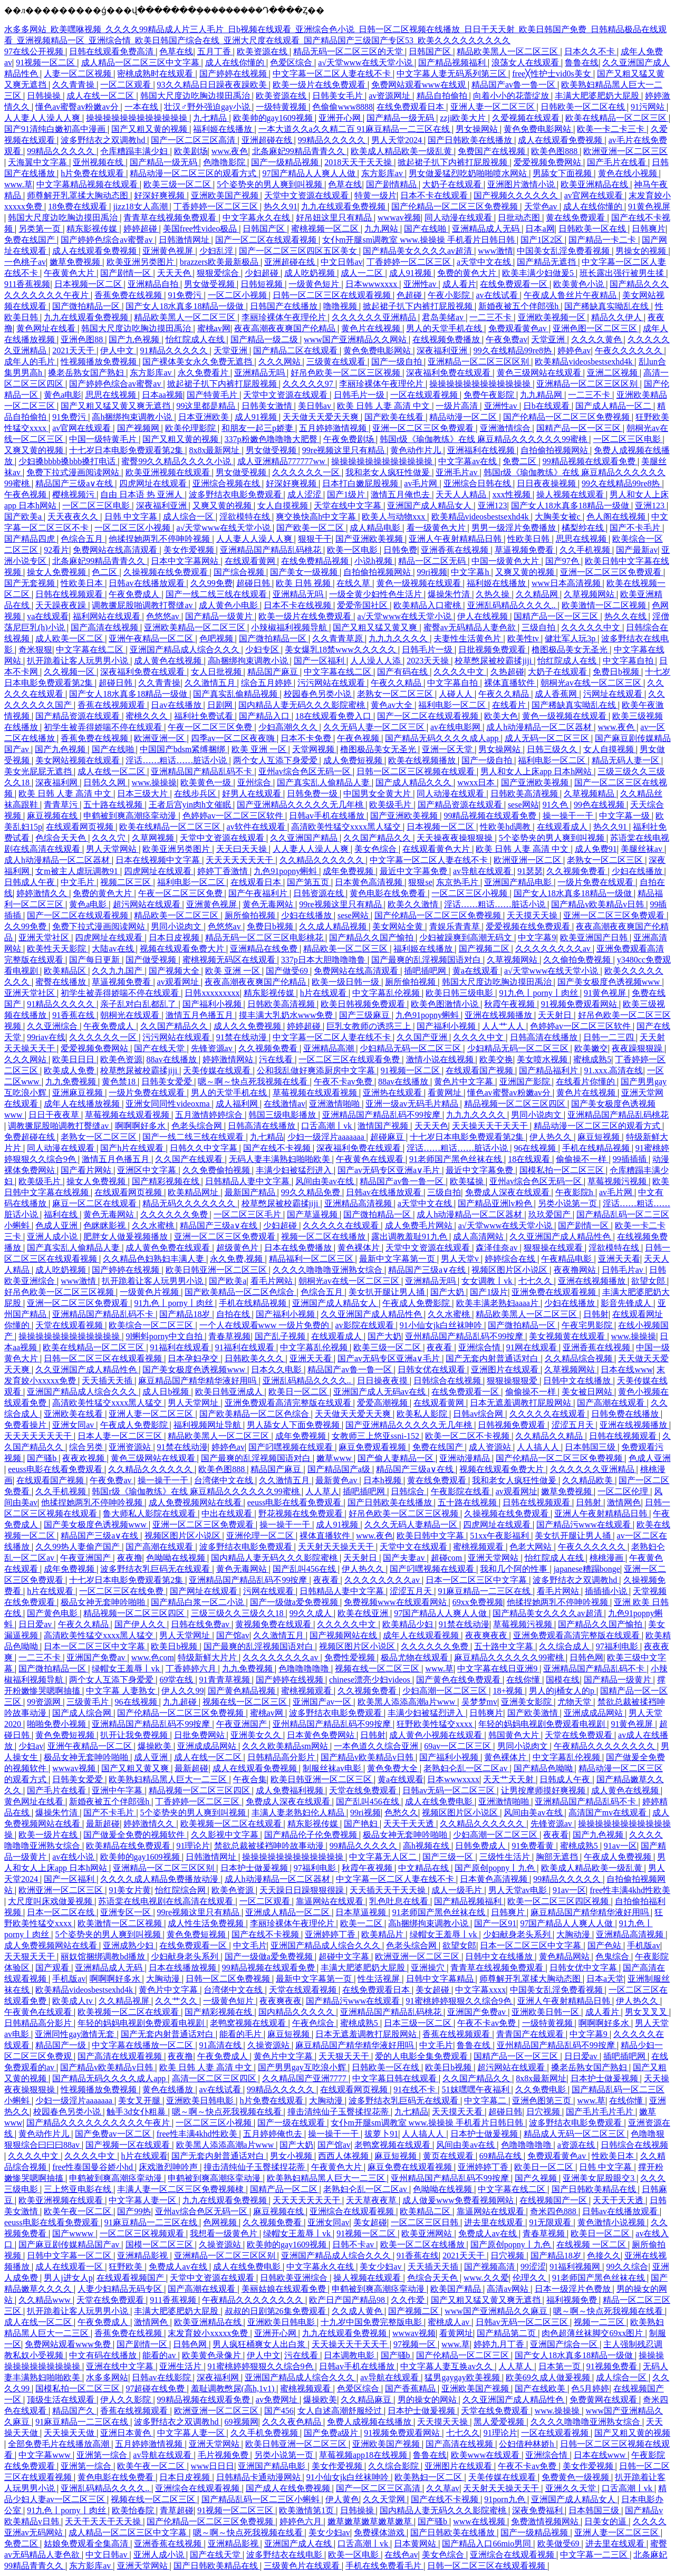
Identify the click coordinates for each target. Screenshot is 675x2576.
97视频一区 (415, 2344)
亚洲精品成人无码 (487, 228)
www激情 (495, 250)
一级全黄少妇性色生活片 (376, 594)
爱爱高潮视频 (383, 1402)
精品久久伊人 (617, 317)
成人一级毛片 (457, 1890)
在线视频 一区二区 (592, 2244)
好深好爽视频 (160, 195)
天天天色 (175, 272)
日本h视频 (383, 1480)
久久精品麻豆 (367, 2399)
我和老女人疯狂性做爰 (388, 472)
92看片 (56, 549)
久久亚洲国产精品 (305, 837)
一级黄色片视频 (150, 1291)
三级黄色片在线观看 (303, 2565)
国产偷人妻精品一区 (397, 1458)
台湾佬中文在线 (224, 1480)
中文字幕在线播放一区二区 (143, 2045)
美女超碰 (433, 1989)
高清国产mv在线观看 (608, 1812)
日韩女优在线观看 (432, 1369)
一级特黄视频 (282, 106)
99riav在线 (46, 1037)
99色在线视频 (600, 804)
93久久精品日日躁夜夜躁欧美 (213, 84)
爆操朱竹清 (450, 594)
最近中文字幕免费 (414, 871)
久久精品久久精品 (550, 1435)
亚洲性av (421, 284)
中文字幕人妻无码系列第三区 (452, 73)
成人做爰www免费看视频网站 (459, 2200)
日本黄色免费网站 (321, 1735)
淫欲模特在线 (245, 516)
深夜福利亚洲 (443, 350)
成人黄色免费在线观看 (169, 1247)
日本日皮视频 (175, 937)
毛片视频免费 (224, 2454)
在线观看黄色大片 (437, 848)
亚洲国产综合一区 (565, 2344)
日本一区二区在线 (62, 1912)
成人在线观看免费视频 (561, 140)
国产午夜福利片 (259, 893)
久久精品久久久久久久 (322, 860)
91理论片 (193, 1845)
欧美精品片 (383, 1934)
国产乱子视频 (281, 1336)
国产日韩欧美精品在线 (595, 2189)
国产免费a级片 (332, 2432)
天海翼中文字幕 (38, 162)
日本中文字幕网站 (185, 560)
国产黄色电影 (53, 1613)
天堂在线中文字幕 (348, 505)
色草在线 (176, 51)
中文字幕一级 (625, 815)
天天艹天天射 (509, 1779)
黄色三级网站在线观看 (540, 372)
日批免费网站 (200, 1735)
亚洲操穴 (429, 1967)
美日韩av (315, 405)
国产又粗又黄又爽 (136, 1768)
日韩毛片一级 (360, 394)
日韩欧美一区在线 (593, 228)
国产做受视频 (152, 959)
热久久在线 (626, 616)
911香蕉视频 (27, 284)
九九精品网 (542, 394)
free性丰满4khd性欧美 (630, 1890)
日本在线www (627, 1369)
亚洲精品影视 (143, 2255)
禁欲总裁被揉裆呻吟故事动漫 (270, 1845)
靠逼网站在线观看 (330, 1901)
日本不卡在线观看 (435, 195)
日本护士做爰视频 (255, 1867)
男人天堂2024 (397, 140)
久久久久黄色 (597, 339)
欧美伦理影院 (191, 428)
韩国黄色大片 (514, 1735)
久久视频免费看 (577, 871)
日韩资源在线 (319, 893)
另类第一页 (40, 228)
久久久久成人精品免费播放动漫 (160, 1879)
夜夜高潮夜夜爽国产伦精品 (286, 328)
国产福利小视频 (213, 1003)
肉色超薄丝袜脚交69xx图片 (593, 2333)
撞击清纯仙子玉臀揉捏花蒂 (339, 2111)
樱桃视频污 (74, 494)
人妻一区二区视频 (78, 73)
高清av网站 (509, 2288)
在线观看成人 (563, 826)
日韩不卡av (354, 2244)
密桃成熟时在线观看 (156, 73)
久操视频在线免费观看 (166, 572)
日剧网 (221, 704)
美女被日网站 (588, 1391)
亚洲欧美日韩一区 (546, 2011)
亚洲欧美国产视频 (226, 195)
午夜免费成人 (135, 594)
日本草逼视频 (361, 1912)
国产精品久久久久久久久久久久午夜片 (99, 2122)
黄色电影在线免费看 (389, 893)
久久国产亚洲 (423, 1037)
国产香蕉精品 (411, 2388)
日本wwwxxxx (372, 284)
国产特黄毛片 (213, 394)
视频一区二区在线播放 (324, 1236)
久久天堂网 (385, 2499)
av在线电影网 (456, 727)
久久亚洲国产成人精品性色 (561, 1236)
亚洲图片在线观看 (506, 1369)
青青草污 (62, 804)
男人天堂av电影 (518, 1890)
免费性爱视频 (350, 1657)
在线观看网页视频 (80, 826)
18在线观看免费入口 (334, 716)
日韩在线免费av (201, 1624)
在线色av (401, 2554)
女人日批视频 (217, 671)
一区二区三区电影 (628, 439)
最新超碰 (191, 1768)
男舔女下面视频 (563, 173)
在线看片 (510, 704)
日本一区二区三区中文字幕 (477, 1579)
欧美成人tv (73, 2000)
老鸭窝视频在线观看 (249, 2022)
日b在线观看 (547, 405)
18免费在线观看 (78, 206)
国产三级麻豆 (365, 1015)
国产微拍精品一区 (87, 306)
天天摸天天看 (458, 2111)
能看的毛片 (241, 2034)
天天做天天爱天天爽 (322, 416)
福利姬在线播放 (223, 128)
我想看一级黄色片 (224, 2233)
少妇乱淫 (217, 250)
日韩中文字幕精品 (441, 1978)
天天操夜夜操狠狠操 (456, 837)
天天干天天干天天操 (104, 2521)
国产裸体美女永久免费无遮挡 (198, 361)
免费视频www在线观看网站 (396, 1602)
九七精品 (211, 117)
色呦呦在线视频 (176, 1557)
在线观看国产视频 (480, 1070)
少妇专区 (263, 649)
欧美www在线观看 (486, 2454)
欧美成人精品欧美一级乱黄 (402, 151)
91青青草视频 (225, 1679)
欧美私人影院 (423, 1413)
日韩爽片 (649, 228)
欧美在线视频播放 (423, 760)
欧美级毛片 (391, 804)
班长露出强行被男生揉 (623, 272)
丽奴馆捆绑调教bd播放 (104, 1956)
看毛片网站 (272, 1280)
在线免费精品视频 (316, 560)
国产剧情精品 (392, 184)
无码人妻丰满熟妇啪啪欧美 (280, 1159)
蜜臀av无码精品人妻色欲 (470, 627)
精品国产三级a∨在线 (75, 483)
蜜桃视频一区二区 (326, 228)
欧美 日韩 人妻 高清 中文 (384, 405)
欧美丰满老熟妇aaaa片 (498, 1303)
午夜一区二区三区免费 (211, 727)
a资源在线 (577, 2144)
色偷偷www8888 (342, 106)
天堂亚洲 (549, 339)
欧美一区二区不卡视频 (468, 1435)
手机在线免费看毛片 (384, 2565)
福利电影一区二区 (453, 704)
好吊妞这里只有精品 (335, 217)
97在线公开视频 (34, 51)
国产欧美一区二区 (311, 527)
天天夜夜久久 (73, 516)
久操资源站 (269, 2045)
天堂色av (542, 206)
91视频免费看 (612, 2366)
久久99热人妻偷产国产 (78, 1546)
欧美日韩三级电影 (460, 992)
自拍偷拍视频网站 (555, 450)
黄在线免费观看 (576, 217)
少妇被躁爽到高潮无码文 (466, 937)
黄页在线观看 (449, 2155)
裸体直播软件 (510, 682)
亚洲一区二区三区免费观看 (424, 428)
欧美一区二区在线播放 (423, 2244)
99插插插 (631, 1159)
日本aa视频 (162, 394)
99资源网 (45, 1701)
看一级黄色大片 (437, 527)
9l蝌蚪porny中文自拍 (165, 1336)
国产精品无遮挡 (547, 261)
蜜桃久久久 (148, 716)
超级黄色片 (238, 1247)
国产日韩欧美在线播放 (471, 140)
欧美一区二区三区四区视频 (559, 1901)
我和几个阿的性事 (514, 1568)
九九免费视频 (71, 1081)
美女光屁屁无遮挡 (39, 771)
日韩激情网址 (185, 239)
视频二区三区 (126, 882)
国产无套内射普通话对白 (493, 1358)
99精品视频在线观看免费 (590, 461)
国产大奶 (448, 1291)
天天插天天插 (108, 1380)
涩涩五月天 (574, 1424)
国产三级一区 (448, 1856)
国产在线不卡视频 (278, 1147)
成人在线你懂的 (235, 62)
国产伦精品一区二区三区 (463, 2355)
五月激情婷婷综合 (210, 1114)
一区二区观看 (126, 84)
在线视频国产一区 (554, 2200)
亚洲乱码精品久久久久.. (512, 605)
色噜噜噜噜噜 (304, 1668)
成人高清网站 (479, 1236)
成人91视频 (411, 272)
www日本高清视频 (567, 583)
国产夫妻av (405, 1557)
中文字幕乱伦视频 (387, 992)
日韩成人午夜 (30, 882)
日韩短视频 (262, 284)
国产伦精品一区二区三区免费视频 (455, 206)
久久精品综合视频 (579, 1358)
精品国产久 (74, 2410)
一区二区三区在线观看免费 (350, 1059)
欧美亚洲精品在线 (595, 184)
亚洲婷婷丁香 (331, 1934)
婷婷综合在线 (511, 1258)
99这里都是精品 (206, 405)
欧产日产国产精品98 (348, 2299)
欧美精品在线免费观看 (129, 1845)
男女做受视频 (210, 284)
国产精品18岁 (185, 1314)
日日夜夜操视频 (547, 483)
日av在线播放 (177, 704)
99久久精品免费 (311, 1192)
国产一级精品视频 (286, 162)
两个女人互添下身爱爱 (276, 760)
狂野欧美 (126, 2266)
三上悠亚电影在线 (78, 2189)
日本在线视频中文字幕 (158, 860)
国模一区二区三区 (160, 2244)
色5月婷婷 (590, 2388)
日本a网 (539, 228)
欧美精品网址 (194, 1192)
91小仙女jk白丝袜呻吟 (442, 1325)
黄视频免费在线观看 (274, 1624)
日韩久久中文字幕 (204, 1147)
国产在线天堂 (160, 1048)
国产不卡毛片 (636, 527)
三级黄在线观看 (337, 361)
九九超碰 (181, 1701)
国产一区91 (495, 1923)
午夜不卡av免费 (344, 1081)
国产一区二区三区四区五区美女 (299, 250)
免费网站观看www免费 (69, 2344)
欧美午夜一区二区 (78, 2211)
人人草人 (322, 1491)
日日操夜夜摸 (383, 1380)
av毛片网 (421, 483)
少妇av (30, 1746)
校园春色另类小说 (318, 693)
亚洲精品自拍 (154, 284)
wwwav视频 (399, 217)
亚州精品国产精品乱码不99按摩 (465, 1336)
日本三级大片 (143, 793)
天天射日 (556, 1015)
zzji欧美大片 (464, 117)
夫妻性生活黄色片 (468, 638)
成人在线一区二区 (101, 95)
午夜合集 (250, 1779)
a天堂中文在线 (485, 261)
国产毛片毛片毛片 (600, 2111)
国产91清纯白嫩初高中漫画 (56, 128)
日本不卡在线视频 (298, 605)
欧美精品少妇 (408, 1624)
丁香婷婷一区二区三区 (216, 206)
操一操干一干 (569, 815)
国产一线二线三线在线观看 (217, 594)
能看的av (160, 2355)
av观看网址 (179, 981)
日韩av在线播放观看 (147, 583)
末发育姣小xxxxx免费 (209, 2333)
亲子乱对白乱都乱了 (139, 1003)
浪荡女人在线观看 (526, 62)
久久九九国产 (118, 970)
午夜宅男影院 (588, 1325)
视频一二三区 (600, 2322)
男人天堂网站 (112, 848)
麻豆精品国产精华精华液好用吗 (198, 1380)
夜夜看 (440, 1347)
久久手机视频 (586, 549)
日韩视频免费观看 (512, 1424)
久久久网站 (280, 361)
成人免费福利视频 (290, 1790)
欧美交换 (496, 1059)
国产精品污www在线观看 (584, 1524)
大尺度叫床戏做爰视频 (51, 1901)
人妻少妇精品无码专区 (121, 2288)
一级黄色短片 (314, 284)
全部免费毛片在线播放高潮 (59, 2443)
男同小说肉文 (177, 926)
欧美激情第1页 (307, 2510)
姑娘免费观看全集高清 (87, 2543)
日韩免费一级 (313, 793)
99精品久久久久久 (333, 140)
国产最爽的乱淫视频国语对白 (427, 959)
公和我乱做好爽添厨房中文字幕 (317, 1070)
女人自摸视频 (283, 505)
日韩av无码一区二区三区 (449, 1790)
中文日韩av (341, 261)
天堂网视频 (314, 749)
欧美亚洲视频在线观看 (169, 472)
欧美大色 (501, 716)
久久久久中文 (459, 671)
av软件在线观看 (257, 826)
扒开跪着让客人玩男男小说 (78, 660)
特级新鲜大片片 (208, 1657)
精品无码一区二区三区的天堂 (349, 51)
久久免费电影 (541, 2089)
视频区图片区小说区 (510, 1269)
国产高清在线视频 (105, 627)
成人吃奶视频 (310, 272)
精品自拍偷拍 (443, 95)
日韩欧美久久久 (255, 1358)
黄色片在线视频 (371, 328)
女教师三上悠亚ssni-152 (376, 1435)
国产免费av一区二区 (113, 2133)
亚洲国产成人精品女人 (430, 505)
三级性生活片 (505, 1856)
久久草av (442, 2488)
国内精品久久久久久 (297, 2011)
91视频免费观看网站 (580, 1003)
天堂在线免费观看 (579, 1735)
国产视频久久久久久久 (517, 195)
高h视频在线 (427, 1845)
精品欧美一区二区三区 (177, 915)
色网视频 (221, 2222)
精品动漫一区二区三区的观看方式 (194, 173)
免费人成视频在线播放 (370, 2421)
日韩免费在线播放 (626, 1413)
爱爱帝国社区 (363, 605)
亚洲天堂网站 (494, 1557)
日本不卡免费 (307, 738)
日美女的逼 (606, 2521)
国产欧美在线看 (395, 416)
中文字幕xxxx (480, 1989)
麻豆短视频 (599, 1136)
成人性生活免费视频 (207, 1923)
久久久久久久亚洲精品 (375, 317)
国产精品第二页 (507, 2333)
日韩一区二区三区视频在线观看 (416, 771)
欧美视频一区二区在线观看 (232, 1823)
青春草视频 (229, 1336)
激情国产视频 (384, 1125)
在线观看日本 (256, 882)
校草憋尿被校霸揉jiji (494, 660)
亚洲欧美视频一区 (552, 317)
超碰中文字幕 (345, 1956)
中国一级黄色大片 (506, 560)
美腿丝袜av (642, 848)
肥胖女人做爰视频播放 (126, 1236)
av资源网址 (390, 95)
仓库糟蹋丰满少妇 (135, 151)
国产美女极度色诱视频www (609, 981)
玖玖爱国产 (550, 1214)
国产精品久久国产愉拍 (372, 937)
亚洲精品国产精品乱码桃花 (271, 549)
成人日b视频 (166, 1391)
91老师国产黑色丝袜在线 (456, 1159)
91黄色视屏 (649, 206)
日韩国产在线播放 (285, 306)
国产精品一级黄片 (220, 616)
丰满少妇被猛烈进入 (295, 1170)
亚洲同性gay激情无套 (76, 2034)
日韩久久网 (105, 782)
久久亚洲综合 (53, 1026)
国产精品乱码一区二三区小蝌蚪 (261, 2499)
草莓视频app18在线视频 (364, 2454)
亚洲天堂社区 (44, 937)
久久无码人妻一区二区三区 (375, 727)
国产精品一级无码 (401, 117)
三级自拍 (539, 627)
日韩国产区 (431, 51)
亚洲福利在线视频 (482, 450)
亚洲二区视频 (613, 372)
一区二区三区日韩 (425, 2222)
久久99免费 (211, 583)
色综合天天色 (61, 837)
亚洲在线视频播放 (499, 1015)
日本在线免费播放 (299, 1247)
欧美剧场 (191, 151)
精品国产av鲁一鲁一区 (514, 84)
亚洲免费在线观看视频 (555, 1291)
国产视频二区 (485, 948)
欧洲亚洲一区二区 (528, 860)
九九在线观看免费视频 (344, 206)
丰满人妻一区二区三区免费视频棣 (181, 2189)
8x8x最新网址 (215, 450)
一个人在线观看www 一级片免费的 (265, 1325)
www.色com (152, 1657)
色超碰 (410, 295)
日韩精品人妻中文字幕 (248, 1181)
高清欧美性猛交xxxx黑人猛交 (347, 826)
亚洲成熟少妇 (129, 1945)
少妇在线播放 (638, 871)
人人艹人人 (504, 1026)
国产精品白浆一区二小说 (198, 1602)
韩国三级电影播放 (283, 1114)
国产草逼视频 (313, 1214)
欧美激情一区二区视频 (605, 605)
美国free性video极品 (201, 228)
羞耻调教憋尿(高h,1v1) (234, 2388)
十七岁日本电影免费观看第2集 (127, 450)
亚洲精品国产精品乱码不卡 (202, 771)
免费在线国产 (30, 239)
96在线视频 (536, 1147)
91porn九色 (505, 2499)
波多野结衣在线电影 (285, 2554)
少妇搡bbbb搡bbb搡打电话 (68, 461)
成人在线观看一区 (70, 2266)
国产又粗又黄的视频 (150, 128)
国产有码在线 (403, 671)
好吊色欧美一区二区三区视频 (346, 372)
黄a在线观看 (476, 970)
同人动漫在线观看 (459, 217)
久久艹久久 (177, 2000)
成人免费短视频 (353, 760)
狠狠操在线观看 (554, 1247)
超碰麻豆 (388, 1136)
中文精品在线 (424, 1867)
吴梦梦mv (479, 1701)
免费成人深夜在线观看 (508, 1192)
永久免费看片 (204, 372)
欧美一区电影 (353, 549)
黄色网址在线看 (47, 328)
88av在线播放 (173, 1059)
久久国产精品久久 (378, 837)
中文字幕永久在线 (257, 217)
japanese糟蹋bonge (587, 1568)
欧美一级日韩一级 (346, 981)
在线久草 (354, 583)
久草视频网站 (590, 594)
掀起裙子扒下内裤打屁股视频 (453, 162)
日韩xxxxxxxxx (212, 992)
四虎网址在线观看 (154, 483)
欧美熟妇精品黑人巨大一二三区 (169, 1779)
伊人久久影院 (126, 2399)
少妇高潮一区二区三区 (445, 1690)
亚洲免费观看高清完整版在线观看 (289, 1402)
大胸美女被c (559, 516)
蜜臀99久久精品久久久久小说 (177, 461)
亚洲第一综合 (102, 2454)
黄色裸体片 (360, 1247)
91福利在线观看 (180, 1347)
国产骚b (43, 1458)
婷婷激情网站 (228, 1059)
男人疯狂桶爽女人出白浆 (260, 2344)
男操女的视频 (641, 250)
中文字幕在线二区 (91, 649)
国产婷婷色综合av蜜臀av (108, 239)
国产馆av (232, 1635)
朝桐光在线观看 (130, 1015)
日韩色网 (586, 1657)
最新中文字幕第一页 (398, 1258)
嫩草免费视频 (76, 261)
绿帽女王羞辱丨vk (126, 1668)
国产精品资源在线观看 (78, 716)
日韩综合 (409, 1491)
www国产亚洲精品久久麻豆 (497, 2310)
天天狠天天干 (30, 1956)
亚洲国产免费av (96, 1657)
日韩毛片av (623, 1269)
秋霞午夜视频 (510, 1003)
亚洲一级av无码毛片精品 (412, 1103)
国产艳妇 (362, 1823)
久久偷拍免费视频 (578, 959)
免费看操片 (26, 1424)
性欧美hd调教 (506, 826)
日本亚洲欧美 (204, 416)
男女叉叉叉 (647, 2011)
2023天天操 (429, 660)
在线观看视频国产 (131, 2277)
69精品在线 (501, 2155)
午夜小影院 (450, 295)
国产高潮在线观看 (612, 1402)
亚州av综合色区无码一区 (305, 771)
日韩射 (596, 1314)
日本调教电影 (350, 2355)
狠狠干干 (315, 538)
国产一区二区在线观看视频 (267, 239)
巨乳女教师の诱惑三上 (369, 1026)
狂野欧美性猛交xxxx (436, 1723)
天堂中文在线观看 (414, 1546)
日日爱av (36, 1624)
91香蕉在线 (74, 1015)
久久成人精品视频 (334, 926)
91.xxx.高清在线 (613, 1070)
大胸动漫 (574, 1934)
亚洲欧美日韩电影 (201, 2100)
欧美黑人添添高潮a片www (408, 1701)
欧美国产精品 (456, 2288)
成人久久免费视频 (248, 1026)
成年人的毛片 (30, 361)
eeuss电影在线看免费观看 (56, 1469)
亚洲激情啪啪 (335, 1103)
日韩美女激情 (268, 405)
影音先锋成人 (627, 1303)
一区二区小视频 (238, 295)
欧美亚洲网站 (427, 2233)
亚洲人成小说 (53, 1236)
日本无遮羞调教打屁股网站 (521, 1402)
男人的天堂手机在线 (445, 328)
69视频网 (241, 2421)
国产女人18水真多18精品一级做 (186, 306)
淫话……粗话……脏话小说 (177, 760)
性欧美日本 (83, 583)
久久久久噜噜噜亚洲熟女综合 (328, 1269)
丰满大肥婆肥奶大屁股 (598, 95)
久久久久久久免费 (175, 1214)
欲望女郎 (649, 1280)
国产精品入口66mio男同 (487, 2543)
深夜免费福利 (538, 2510)
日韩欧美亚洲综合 (295, 2277)
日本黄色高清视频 (369, 882)
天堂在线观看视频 (70, 1325)
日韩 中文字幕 (131, 516)
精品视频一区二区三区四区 (515, 1103)
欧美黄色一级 (206, 782)
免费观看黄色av (518, 328)
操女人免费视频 (57, 572)
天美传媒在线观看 (218, 1070)
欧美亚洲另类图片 (141, 261)
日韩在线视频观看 (70, 594)
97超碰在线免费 (156, 2388)
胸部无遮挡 (558, 1856)
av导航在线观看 (483, 871)
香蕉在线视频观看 (112, 704)
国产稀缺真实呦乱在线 (607, 306)
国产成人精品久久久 (414, 782)
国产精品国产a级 (339, 1469)
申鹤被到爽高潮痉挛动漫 (130, 815)
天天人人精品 (462, 494)
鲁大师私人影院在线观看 (150, 1513)
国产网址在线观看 (204, 1591)
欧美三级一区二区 (178, 184)
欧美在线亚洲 (364, 1613)
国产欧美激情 (533, 1712)
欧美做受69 (559, 2543)
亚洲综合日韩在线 (478, 483)
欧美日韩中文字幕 (431, 1535)
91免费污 (186, 295)
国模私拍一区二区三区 (562, 1170)
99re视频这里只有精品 (344, 450)
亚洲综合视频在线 (227, 483)
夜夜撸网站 (576, 1269)
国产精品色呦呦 (544, 1768)
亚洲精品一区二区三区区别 (479, 361)
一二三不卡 (491, 317)
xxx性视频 (513, 494)
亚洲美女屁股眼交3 (600, 2178)
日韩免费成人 (481, 1845)
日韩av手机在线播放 (328, 815)
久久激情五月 (211, 682)
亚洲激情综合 (506, 428)
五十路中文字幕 (504, 1646)
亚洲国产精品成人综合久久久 (186, 649)
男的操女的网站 (428, 2399)
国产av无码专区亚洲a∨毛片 (390, 1170)
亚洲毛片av (457, 472)
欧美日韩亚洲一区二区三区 (217, 1269)
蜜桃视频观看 (479, 1546)
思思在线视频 (111, 394)
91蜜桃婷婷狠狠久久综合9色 (460, 2000)
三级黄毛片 (88, 1701)
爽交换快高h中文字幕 (317, 516)
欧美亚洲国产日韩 (595, 937)
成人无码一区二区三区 (548, 738)
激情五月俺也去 (401, 494)
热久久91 (280, 206)
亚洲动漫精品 (465, 1458)
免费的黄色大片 (467, 272)
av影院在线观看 (365, 1325)
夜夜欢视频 (84, 1458)
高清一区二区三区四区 (215, 2078)
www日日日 (213, 2466)
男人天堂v (461, 1258)
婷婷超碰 (141, 228)
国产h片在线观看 (133, 1147)
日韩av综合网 (479, 1413)
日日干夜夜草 (54, 1114)
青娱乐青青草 (455, 926)
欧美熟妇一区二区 (429, 2477)
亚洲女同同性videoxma (168, 1103)
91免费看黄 (534, 1845)
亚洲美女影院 (527, 1701)
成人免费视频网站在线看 (196, 1502)
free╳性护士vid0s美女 (552, 73)
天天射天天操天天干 (337, 1546)
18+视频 (509, 1690)
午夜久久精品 (397, 682)
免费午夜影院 (490, 394)
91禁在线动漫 (242, 1037)
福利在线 (62, 1214)
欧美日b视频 (175, 1646)
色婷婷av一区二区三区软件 (233, 815)
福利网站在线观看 (107, 616)
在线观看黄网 (251, 560)
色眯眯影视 (105, 1225)
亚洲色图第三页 (542, 2100)
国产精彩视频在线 (166, 1181)
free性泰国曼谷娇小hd (93, 2166)
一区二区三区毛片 (248, 1214)
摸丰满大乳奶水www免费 (287, 1015)
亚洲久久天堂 (571, 2488)
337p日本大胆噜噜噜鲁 (324, 959)
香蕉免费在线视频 (129, 295)
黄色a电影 (62, 394)
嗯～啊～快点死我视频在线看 (254, 1081)
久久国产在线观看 (190, 1159)
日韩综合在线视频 (448, 1380)
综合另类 (87, 1447)
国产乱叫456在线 (305, 1568)
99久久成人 (312, 1613)
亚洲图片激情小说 (522, 184)
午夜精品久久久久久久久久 (605, 1746)
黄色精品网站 (565, 1956)
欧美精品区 (66, 970)
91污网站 (649, 106)
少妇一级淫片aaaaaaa (327, 1136)
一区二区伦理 (623, 1491)
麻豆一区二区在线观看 (95, 1203)
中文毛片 (79, 882)
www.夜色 (229, 151)
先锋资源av (213, 1048)
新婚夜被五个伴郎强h (519, 306)
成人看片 (459, 284)
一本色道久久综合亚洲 (377, 1746)
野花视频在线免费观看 (301, 1513)
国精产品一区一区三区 (579, 428)
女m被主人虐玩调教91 (77, 871)
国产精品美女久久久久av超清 (418, 250)
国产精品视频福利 (453, 62)
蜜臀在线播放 (61, 981)
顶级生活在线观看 (62, 2399)
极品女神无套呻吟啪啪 (104, 1602)
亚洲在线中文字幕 (121, 2366)
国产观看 (53, 1967)
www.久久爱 (486, 2277)
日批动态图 (520, 217)
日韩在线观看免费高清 (112, 51)
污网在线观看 (269, 1591)
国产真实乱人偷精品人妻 (324, 782)
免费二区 (520, 461)
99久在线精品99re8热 (514, 350)
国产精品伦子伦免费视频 (311, 1834)
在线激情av (284, 1103)
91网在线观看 (532, 1347)
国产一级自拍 (397, 361)
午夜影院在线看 (461, 1491)
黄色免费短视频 (66, 1735)
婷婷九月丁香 (500, 2344)
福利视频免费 (572, 2299)
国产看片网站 (87, 1170)
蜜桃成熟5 (592, 1059)
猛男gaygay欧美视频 (463, 2377)
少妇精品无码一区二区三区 (411, 1048)
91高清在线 (221, 2045)
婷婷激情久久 (42, 893)
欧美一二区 (362, 1923)
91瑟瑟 (530, 871)
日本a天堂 (605, 1978)
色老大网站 (531, 1546)
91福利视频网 (575, 2266)
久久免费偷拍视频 (217, 1170)
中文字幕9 (537, 937)
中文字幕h (471, 572)
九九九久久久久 (399, 638)
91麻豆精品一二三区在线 (485, 1591)
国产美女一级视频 (305, 572)
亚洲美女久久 (256, 1735)
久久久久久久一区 (307, 472)
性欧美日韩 (529, 538)
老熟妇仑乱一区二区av (466, 1768)
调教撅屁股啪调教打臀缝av (143, 605)
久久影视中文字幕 (226, 1834)
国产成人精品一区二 (614, 405)
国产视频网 (139, 428)
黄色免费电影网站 (538, 128)
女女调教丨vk (487, 1280)
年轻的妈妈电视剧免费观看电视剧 (542, 1723)
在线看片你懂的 (586, 1081)
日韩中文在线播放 (578, 1380)
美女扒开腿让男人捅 (388, 1291)
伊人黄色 (342, 2499)
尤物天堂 (575, 1701)
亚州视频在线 (99, 162)
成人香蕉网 (557, 693)
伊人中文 (118, 350)
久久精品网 (538, 594)
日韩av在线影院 (162, 2377)
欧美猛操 (468, 1181)
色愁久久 (401, 1812)
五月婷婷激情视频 (334, 428)
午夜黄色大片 (70, 272)
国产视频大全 (175, 970)
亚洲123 (492, 505)
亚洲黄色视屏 (168, 250)
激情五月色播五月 (200, 1015)
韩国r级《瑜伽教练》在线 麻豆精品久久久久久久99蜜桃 (484, 439)
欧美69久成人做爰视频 (549, 2377)
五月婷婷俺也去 (273, 2133)
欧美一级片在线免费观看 (320, 84)
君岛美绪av (444, 317)
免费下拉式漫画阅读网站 (73, 472)
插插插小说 (607, 1591)
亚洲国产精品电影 (519, 882)
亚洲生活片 (181, 2366)
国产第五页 (309, 882)
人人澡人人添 (376, 660)
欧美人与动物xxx (394, 516)
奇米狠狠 (35, 649)
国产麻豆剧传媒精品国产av (69, 2244)
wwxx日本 (477, 782)
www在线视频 (480, 2521)
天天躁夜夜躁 (61, 605)
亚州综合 (255, 782)
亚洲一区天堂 (448, 749)
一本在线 (142, 106)
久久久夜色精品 (292, 2421)
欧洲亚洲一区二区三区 (625, 151)
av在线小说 (74, 1856)
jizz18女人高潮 (141, 206)
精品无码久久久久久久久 (189, 1203)
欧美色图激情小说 (445, 1003)
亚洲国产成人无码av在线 (380, 1391)
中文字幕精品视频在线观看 (88, 184)
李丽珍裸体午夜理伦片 (285, 317)
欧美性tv (524, 638)
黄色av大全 (392, 704)
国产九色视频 (135, 339)
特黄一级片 (375, 195)
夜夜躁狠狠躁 (638, 1048)
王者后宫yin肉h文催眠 (191, 804)
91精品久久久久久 (175, 350)
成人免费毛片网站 (420, 1225)
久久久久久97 (309, 383)
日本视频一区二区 (89, 284)
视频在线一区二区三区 (378, 1668)
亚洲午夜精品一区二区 (152, 638)
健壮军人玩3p (571, 638)
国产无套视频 (30, 583)
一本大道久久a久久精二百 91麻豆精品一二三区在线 (355, 128)
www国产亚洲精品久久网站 (356, 339)
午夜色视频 (26, 494)
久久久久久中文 (591, 627)
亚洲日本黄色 (126, 2432)
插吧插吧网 (426, 970)
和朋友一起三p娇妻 (258, 428)
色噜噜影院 (225, 162)
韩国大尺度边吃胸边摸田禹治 (196, 95)
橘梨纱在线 (584, 527)
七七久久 (536, 1280)
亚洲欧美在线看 (74, 1413)
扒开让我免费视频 (135, 1735)
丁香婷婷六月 (192, 1668)
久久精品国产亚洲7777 (305, 2078)
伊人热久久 (551, 1136)
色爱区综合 (292, 62)
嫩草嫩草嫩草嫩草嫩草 (370, 2521)
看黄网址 (446, 1092)
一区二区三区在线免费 (122, 1591)
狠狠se (420, 882)
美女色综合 (376, 848)
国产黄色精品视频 (242, 1690)
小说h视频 (374, 560)
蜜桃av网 (213, 328)
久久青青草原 (338, 638)
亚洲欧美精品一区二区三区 (195, 627)
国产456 (279, 2410)
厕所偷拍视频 (251, 915)
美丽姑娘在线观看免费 (285, 2288)
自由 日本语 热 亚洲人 (142, 494)
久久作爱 (409, 2299)
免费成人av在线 (488, 2233)
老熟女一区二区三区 (396, 693)
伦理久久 (530, 2277)
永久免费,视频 (237, 1258)
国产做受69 (288, 970)
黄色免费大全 (393, 1768)
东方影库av (383, 173)
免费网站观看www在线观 (419, 84)
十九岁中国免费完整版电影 (372, 2322)
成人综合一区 (189, 516)
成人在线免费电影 (440, 1801)
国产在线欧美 (541, 2388)
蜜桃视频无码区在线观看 (229, 959)
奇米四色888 (554, 2211)
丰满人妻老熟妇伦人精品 (299, 1812)
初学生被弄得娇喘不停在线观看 (104, 727)
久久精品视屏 (125, 2000)
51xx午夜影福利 (500, 1535)
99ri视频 (432, 572)
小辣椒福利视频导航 (290, 627)
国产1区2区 (542, 239)
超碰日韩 (254, 583)
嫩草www (335, 1458)
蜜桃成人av (449, 2322)
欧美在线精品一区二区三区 (617, 117)
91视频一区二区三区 (236, 2510)
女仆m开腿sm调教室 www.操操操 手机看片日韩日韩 (419, 239)
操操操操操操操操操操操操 (137, 117)
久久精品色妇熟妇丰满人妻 (154, 1258)
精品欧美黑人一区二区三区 (508, 51)
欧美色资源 (121, 1059)
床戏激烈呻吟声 (169, 2166)
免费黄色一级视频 (576, 2477)
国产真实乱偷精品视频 (236, 693)
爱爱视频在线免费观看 (529, 926)
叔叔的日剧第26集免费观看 (276, 2310)
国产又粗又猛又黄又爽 (376, 627)
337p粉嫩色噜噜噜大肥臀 (272, 439)
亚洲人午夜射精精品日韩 (456, 538)
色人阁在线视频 (617, 516)
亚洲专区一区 (126, 1912)
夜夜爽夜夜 (487, 1635)
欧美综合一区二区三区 (152, 1325)
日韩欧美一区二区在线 (584, 106)
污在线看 (277, 1059)
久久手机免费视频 (265, 2432)
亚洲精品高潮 (329, 1048)
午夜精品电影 (567, 1258)
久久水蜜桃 (154, 1225)
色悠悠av (163, 616)
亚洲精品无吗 (260, 372)
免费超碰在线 (30, 1136)
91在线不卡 (415, 2089)
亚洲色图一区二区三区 (596, 328)
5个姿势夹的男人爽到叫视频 (270, 184)
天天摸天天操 (533, 915)
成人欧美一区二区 (70, 638)
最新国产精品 (251, 1192)
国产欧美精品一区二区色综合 (240, 1291)
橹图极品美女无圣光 (571, 649)
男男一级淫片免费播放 (514, 527)
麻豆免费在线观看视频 (411, 2166)
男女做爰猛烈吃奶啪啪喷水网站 (469, 173)
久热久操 (494, 594)
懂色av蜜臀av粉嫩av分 (77, 106)
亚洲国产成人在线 (299, 2543)
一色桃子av (25, 261)
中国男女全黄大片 (378, 793)
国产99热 (134, 2211)
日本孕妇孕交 (194, 1358)
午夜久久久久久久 (629, 350)
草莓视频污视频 (618, 1181)
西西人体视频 (344, 2155)
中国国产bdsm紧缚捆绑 (184, 749)
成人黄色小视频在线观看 (436, 1735)
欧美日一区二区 (299, 1391)
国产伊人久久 (140, 1624)
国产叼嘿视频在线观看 (291, 1447)
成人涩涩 (305, 494)
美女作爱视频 (189, 549)
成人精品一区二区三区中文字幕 (141, 62)
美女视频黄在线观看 (568, 1336)
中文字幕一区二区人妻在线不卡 (333, 73)
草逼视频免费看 (525, 549)
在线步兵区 (196, 793)
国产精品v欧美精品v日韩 (598, 904)
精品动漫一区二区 (464, 416)
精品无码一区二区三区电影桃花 (265, 937)
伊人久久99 (182, 1690)
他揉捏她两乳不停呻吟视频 (160, 538)
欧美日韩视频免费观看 (364, 1003)
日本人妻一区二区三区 (121, 1435)
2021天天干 (74, 350)
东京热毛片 (458, 882)
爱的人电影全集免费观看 (422, 2056)
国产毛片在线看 (617, 162)
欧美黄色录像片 (212, 2355)
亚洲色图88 (83, 339)
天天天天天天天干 (240, 860)
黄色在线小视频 (628, 173)
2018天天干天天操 (359, 162)
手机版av (643, 1945)
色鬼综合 (613, 1956)
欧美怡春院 (134, 2510)
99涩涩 (533, 2266)
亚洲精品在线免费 (265, 948)
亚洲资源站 (131, 1447)
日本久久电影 (277, 1369)
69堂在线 (177, 1679)
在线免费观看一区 (514, 284)
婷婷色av (574, 350)
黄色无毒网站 (269, 904)
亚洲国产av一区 (323, 1701)
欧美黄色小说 (579, 284)
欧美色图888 (555, 151)
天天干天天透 (409, 1823)
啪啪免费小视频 (57, 1723)
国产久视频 (537, 2178)
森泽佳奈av (497, 1247)
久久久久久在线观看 (342, 1225)
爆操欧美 (155, 1746)
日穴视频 (544, 2111)
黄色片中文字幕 (464, 1081)
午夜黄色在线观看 (371, 1159)
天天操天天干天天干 (491, 1125)
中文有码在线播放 (104, 2355)
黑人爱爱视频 (500, 2421)
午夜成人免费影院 (417, 1303)
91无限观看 (551, 2222)
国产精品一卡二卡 (603, 239)
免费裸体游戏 (380, 2532)
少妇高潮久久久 (289, 727)
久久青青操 (74, 84)
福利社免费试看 (204, 716)
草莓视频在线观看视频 (316, 1092)
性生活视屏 (380, 1978)
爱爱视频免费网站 (548, 162)
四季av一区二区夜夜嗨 (234, 738)
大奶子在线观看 (453, 184)
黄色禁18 (120, 1081)
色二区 (105, 572)
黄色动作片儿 (416, 450)
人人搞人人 (539, 1447)
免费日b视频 (617, 671)
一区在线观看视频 (425, 394)
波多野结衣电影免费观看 (236, 494)
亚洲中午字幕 (118, 1790)
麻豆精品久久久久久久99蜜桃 (510, 1657)
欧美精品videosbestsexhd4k (584, 361)
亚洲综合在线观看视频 (353, 2211)
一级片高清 (458, 405)
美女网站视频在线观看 (78, 760)
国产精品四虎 (30, 538)
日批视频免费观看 (493, 649)
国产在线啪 (426, 228)
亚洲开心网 (341, 117)
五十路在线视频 (113, 804)
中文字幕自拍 (629, 660)
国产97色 (563, 560)
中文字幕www (45, 2454)
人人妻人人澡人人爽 (43, 117)
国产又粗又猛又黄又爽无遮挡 (116, 405)
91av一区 (620, 1845)
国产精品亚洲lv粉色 (496, 1203)
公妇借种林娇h (527, 2443)
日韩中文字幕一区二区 (70, 2255)
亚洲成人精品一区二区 (288, 1912)
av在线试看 (497, 295)
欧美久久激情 (414, 904)
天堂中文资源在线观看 (307, 195)
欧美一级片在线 (49, 1834)
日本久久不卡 (590, 51)
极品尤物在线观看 (415, 1657)
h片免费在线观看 (93, 173)
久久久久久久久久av (554, 948)
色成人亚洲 (57, 1225)
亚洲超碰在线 (268, 140)
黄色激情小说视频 (612, 2222)
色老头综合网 (197, 1125)
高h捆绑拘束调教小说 (133, 416)
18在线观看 (530, 1159)
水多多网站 (107, 2377)
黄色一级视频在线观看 (420, 583)
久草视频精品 (590, 793)
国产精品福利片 (549, 1070)
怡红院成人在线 (196, 339)
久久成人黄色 (358, 2310)
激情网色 (624, 1502)
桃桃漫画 (607, 1557)
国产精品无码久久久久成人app (442, 738)
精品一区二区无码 (433, 560)
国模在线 (563, 1679)
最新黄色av (337, 1480)
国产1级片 (347, 494)
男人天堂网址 (194, 1402)
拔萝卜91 (381, 2133)
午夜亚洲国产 (86, 1557)
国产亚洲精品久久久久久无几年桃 (301, 804)
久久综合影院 (394, 2466)
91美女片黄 (130, 1890)
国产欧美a (24, 516)
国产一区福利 (320, 660)
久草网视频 (154, 837)
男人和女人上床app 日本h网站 (537, 771)
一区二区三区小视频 (133, 527)
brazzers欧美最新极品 (220, 261)
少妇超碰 (263, 272)
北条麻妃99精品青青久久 (299, 151)
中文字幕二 (486, 2100)
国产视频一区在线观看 (128, 2144)
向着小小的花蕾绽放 (512, 95)
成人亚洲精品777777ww (282, 461)
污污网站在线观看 (332, 682)
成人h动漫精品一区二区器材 (540, 727)
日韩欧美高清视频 (525, 793)
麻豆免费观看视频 (373, 1447)
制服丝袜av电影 (333, 1768)
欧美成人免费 (70, 1070)
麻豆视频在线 (53, 815)
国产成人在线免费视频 (289, 2488)
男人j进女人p (68, 2277)
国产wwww (73, 2233)
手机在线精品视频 (597, 1147)
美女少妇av (381, 2266)
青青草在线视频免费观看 (170, 217)
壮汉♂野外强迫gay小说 (208, 106)
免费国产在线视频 (492, 151)
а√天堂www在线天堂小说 (366, 62)
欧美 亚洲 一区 (260, 749)
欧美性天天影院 (57, 948)
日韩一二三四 (609, 1037)
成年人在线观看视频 (422, 1635)
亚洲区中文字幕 (147, 1170)
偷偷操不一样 (582, 1159)
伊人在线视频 (483, 616)
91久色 (556, 804)
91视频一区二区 (46, 62)
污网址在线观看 (613, 693)
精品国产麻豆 (273, 671)
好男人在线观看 (252, 793)
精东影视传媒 (92, 228)
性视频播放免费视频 (100, 361)
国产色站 (605, 1945)
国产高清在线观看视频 (121, 2056)
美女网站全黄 (398, 926)
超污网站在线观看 (147, 904)
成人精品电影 (376, 527)
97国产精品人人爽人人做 (310, 173)
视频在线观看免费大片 (183, 948)
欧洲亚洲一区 (160, 738)
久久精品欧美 (588, 1480)
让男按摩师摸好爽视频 (544, 1790)
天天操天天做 (70, 2432)
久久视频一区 (70, 671)
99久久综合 (627, 2266)
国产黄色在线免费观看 (459, 1679)
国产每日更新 (95, 959)
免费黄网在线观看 (604, 2399)
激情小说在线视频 (441, 1059)
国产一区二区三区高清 (194, 140)
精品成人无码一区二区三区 (575, 2133)
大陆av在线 (114, 948)
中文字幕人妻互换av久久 (447, 2366)
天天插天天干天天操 (389, 1890)
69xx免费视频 (477, 1602)
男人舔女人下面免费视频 (294, 1424)
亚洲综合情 (480, 1347)
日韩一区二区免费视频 (229, 1978)
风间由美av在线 (325, 1181)
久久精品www (45, 2299)
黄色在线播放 (168, 2089)
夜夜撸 (129, 1557)
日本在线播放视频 (183, 1967)
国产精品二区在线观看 (296, 350)
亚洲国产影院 (525, 1081)
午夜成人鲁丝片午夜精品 (571, 295)
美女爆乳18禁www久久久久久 (341, 649)
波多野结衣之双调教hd (104, 140)
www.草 (18, 184)
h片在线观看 (324, 992)
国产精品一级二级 (265, 339)
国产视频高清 (490, 2266)
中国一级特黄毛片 (104, 439)
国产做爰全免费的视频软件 (135, 1834)
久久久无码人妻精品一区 (411, 1524)
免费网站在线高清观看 (116, 549)
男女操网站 (478, 128)
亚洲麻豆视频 (78, 1092)
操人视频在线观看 (571, 494)
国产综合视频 (240, 572)
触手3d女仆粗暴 (137, 2111)
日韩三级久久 (553, 749)
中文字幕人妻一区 (143, 2200)
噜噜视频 (341, 306)
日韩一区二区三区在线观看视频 (333, 295)
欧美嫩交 (591, 1048)
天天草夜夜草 (372, 2200)
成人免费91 (596, 848)
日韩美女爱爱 (167, 1081)
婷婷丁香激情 (223, 871)
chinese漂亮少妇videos (370, 1679)
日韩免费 (400, 549)
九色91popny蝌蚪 (286, 871)
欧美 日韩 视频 (304, 583)
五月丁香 (215, 51)
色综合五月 (83, 538)
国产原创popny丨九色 (496, 1867)
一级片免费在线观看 (596, 882)
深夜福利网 (57, 782)
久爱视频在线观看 (527, 117)
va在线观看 (48, 616)
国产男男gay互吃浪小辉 (303, 2067)
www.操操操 (154, 782)
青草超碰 (177, 2510)
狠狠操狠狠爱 (513, 1380)
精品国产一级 (61, 2045)
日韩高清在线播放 (545, 1037)
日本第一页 (560, 2366)
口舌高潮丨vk (327, 1125)
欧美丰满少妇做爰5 (539, 272)
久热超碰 (507, 671)
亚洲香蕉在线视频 (455, 549)
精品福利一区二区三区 (312, 1258)
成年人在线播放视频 (83, 1103)
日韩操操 (45, 95)
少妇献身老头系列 (518, 1934)
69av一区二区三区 (458, 1746)
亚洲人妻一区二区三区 (493, 106)
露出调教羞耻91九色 (410, 1236)
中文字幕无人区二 (384, 1856)
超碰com (448, 1557)
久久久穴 (110, 837)
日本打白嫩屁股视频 (361, 483)
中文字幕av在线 (468, 461)
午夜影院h (575, 1192)
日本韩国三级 (591, 1447)
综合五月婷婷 (267, 682)
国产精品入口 (265, 716)
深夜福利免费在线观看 (449, 372)
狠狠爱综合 (219, 272)
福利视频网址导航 (208, 1424)
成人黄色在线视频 (169, 660)
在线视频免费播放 (447, 339)
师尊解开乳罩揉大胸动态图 (78, 195)
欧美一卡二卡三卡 (612, 128)
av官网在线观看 (594, 195)
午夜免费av (506, 339)
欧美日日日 (74, 1059)
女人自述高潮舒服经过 (340, 2410)
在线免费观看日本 (411, 106)
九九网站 (382, 228)
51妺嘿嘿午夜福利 (477, 2089)
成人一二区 (363, 272)
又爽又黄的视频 (34, 450)
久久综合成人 (565, 1646)
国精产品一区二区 (285, 2189)
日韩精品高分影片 (282, 1757)
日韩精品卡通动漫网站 (259, 2477)
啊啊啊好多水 (141, 1125)
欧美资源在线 (263, 51)
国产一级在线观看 (292, 2122)
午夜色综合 (314, 2022)
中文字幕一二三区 (595, 2554)
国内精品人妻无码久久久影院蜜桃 (302, 704)
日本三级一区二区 (419, 2022)
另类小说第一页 (568, 1203)
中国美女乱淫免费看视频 (564, 250)
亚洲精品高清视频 (359, 1203)
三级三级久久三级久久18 (238, 1613)
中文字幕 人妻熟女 (122, 1690)
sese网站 (523, 804)
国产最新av (637, 549)
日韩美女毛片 (338, 95)
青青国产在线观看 (531, 2034)
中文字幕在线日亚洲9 (498, 1668)
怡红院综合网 (181, 1890)
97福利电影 (618, 1646)
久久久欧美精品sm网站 (286, 1746)
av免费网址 (278, 2399)
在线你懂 (524, 1679)
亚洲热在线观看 (393, 1092)
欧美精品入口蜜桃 (428, 605)
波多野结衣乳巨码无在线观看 (156, 1568)
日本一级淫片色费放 (574, 2288)
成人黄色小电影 (229, 605)
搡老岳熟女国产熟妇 (87, 372)
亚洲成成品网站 (594, 1712)
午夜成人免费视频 (618, 1856)
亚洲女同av (74, 1424)
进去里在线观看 (494, 2222)
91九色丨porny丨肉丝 (539, 992)
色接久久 (604, 2255)
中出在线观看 (227, 1513)
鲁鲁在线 (582, 62)
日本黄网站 (416, 2543)
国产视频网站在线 (344, 1635)
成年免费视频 (349, 871)
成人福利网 (238, 1103)
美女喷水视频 (543, 1059)
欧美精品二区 (426, 2211)
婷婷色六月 (301, 2521)
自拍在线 (234, 1314)
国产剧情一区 (126, 272)
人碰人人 (457, 693)
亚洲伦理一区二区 (261, 1535)
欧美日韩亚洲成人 (230, 1391)
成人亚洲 (152, 1757)
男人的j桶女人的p (562, 1690)
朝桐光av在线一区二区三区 (592, 682)
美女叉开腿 (140, 2100)
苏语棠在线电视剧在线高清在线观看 (166, 1901)
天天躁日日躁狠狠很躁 (302, 1890)
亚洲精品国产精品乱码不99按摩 (382, 1114)
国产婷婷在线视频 (234, 73)
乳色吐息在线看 (399, 1901)
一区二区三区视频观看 (143, 2233)
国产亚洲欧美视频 (370, 538)
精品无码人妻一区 (626, 760)
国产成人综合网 (82, 1712)
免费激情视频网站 (546, 2521)
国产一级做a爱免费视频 (295, 1602)
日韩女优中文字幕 (584, 1967)
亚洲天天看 (619, 1258)
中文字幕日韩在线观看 (395, 2078)
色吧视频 (217, 638)
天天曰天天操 (242, 848)
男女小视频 (292, 2155)
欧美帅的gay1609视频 (274, 117)
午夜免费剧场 (349, 439)
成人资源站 (491, 1447)
